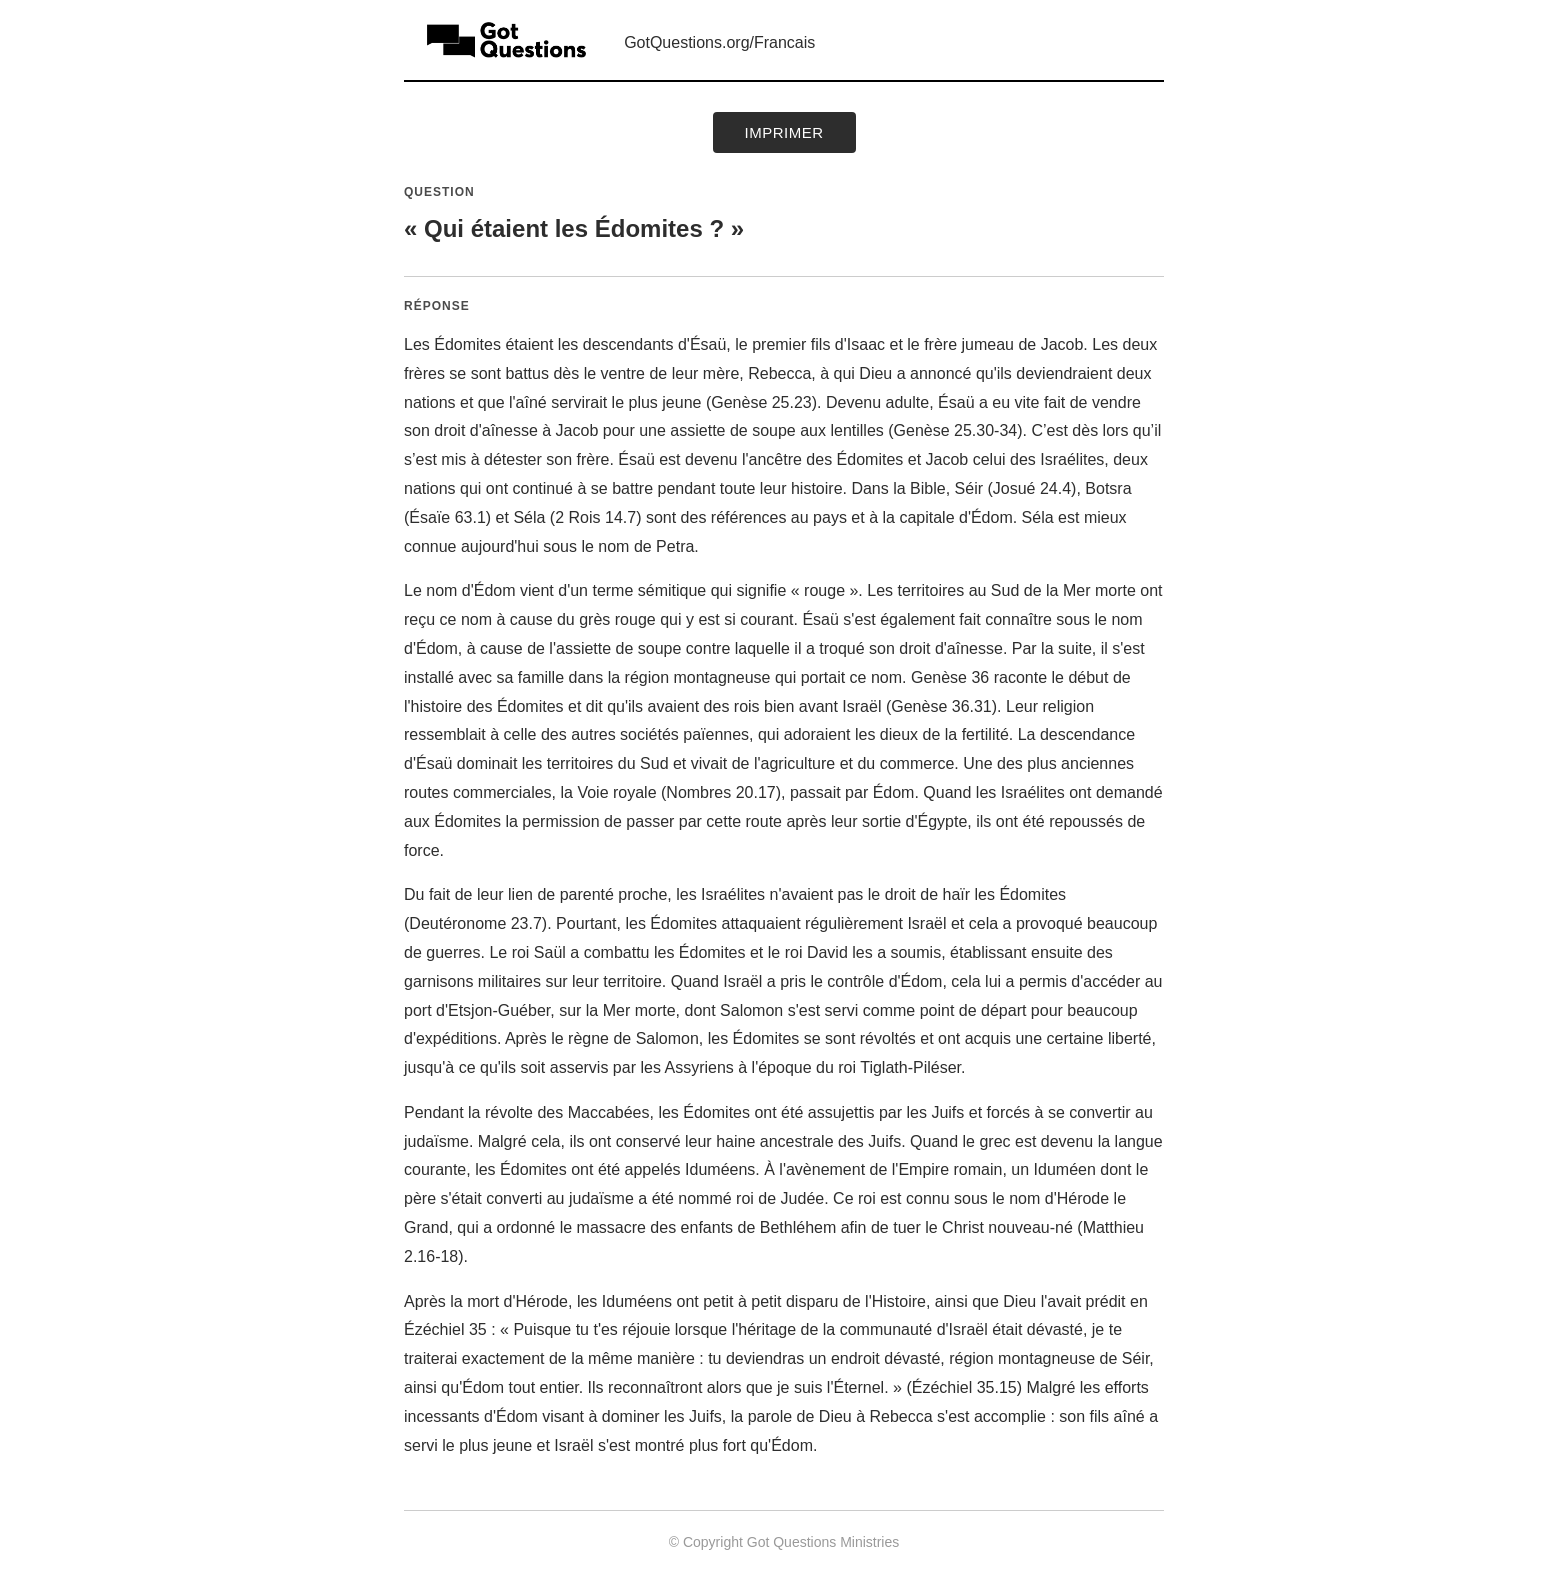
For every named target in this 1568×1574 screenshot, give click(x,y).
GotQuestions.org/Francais (719, 42)
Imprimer (784, 132)
